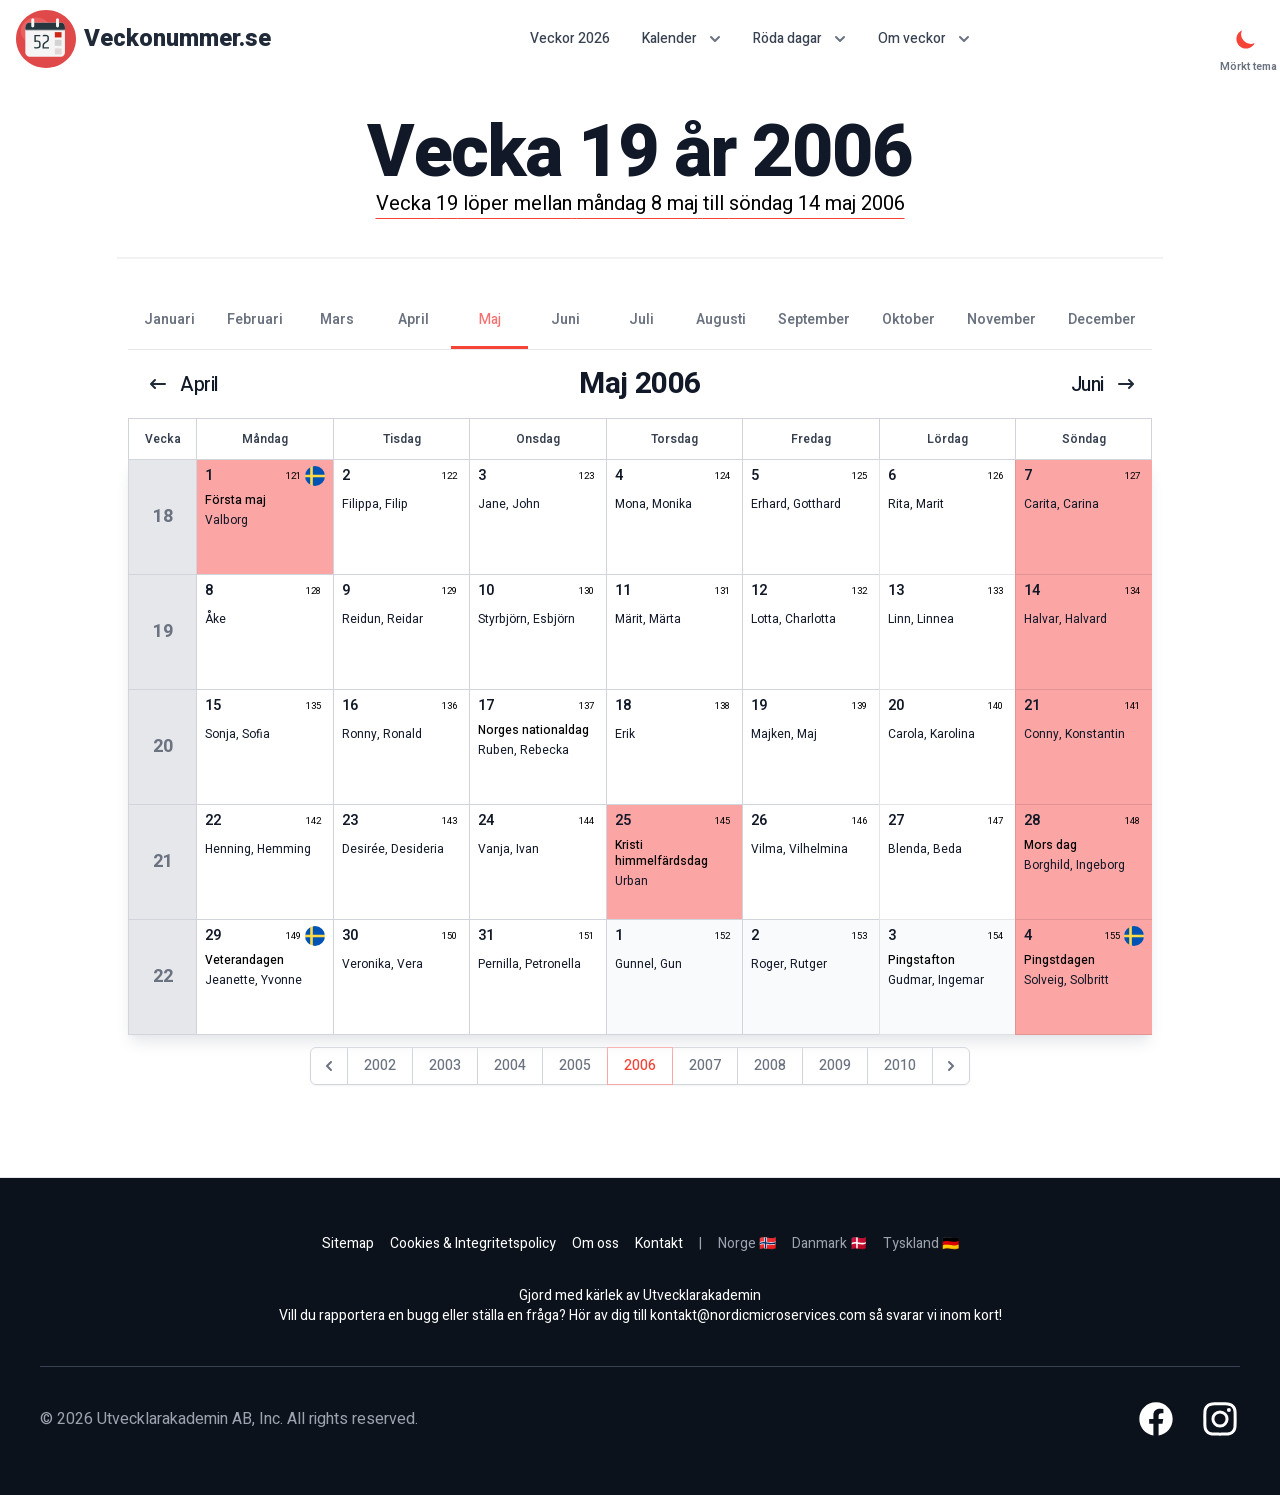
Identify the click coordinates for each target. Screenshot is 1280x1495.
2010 (900, 1065)
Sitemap (348, 1243)
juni (1102, 384)
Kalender (681, 38)
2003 (445, 1065)
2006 (640, 1065)
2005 (575, 1065)
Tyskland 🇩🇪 (921, 1243)
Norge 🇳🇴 (747, 1243)
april (183, 384)
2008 (770, 1065)
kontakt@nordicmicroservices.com (758, 1315)
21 (163, 861)
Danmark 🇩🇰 (829, 1243)
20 (163, 746)
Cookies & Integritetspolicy (473, 1243)
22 (163, 976)
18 (163, 516)
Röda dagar (799, 38)
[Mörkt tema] (1246, 39)
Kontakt (659, 1243)
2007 (705, 1065)
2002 (380, 1065)
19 (163, 631)
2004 (510, 1065)
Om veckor (924, 38)
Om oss (595, 1243)
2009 (835, 1065)
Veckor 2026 (570, 39)
